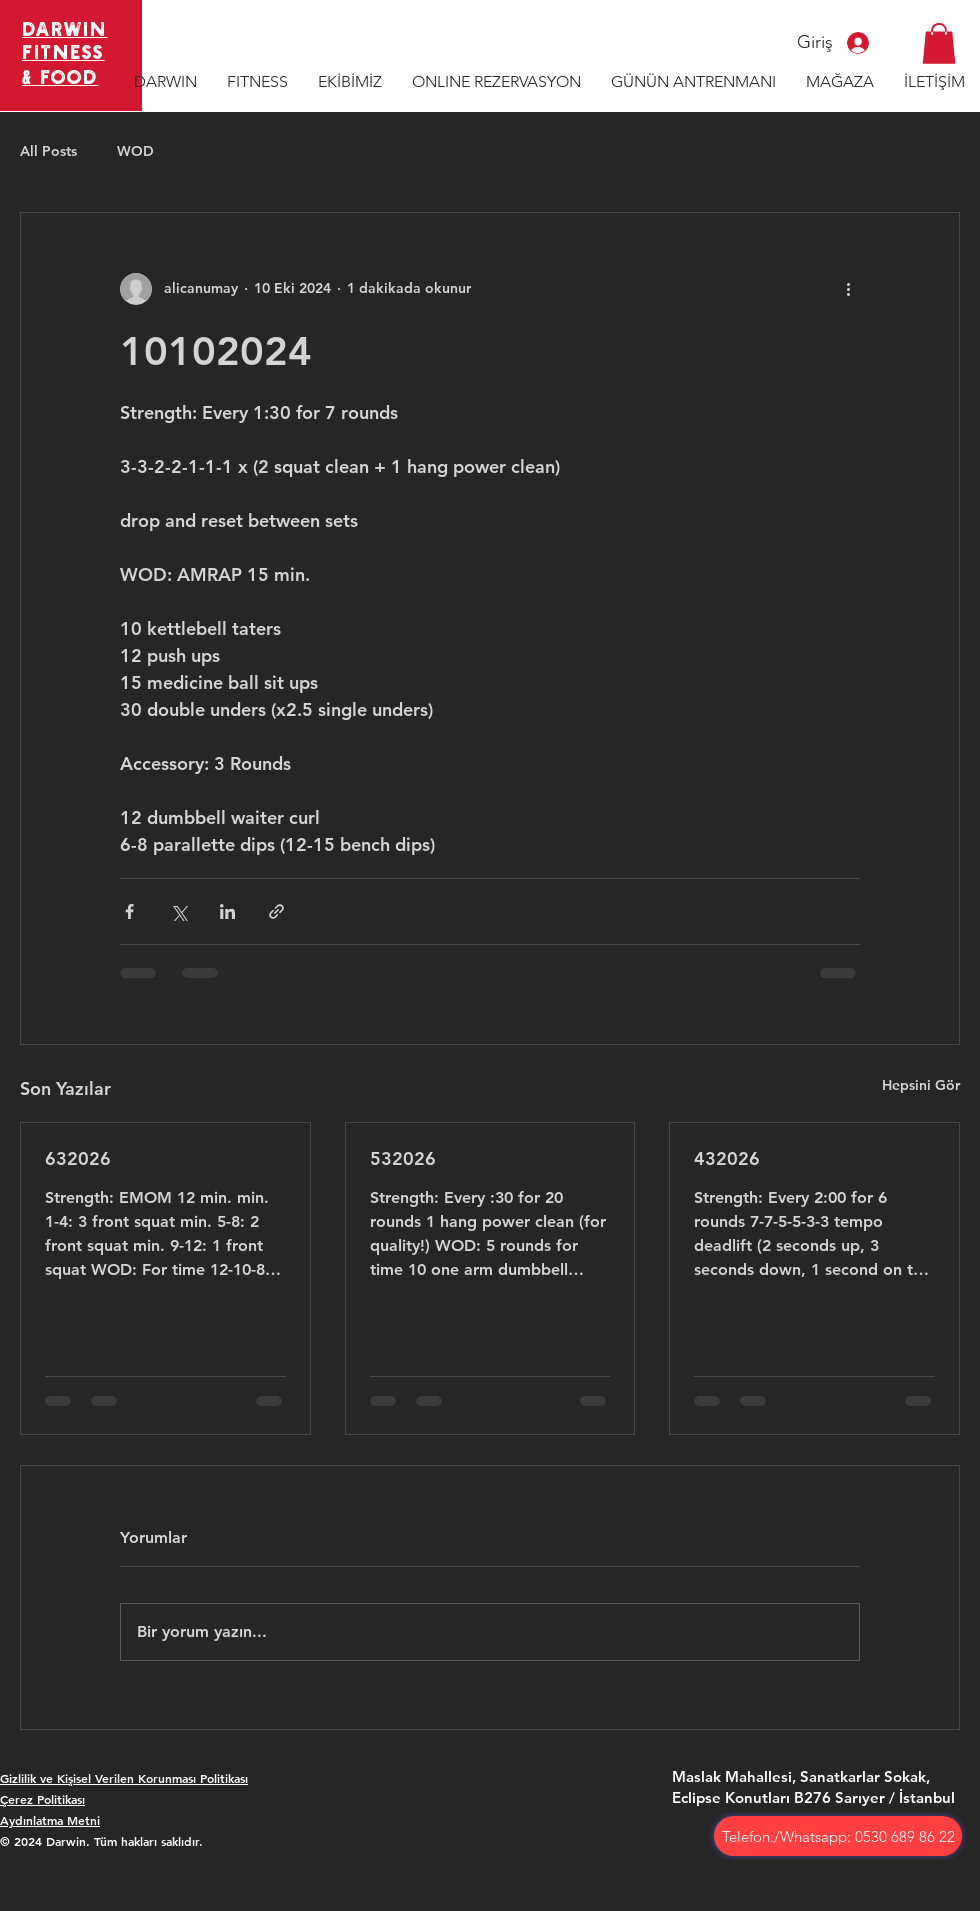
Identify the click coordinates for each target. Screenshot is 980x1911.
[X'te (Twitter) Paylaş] (178, 911)
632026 (78, 1158)
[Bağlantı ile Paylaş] (276, 911)
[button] (939, 43)
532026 (403, 1158)
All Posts (48, 151)
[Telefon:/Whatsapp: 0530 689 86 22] (838, 1836)
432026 (727, 1158)
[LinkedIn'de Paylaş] (227, 911)
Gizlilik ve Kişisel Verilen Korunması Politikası (124, 1778)
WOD (135, 151)
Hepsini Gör (921, 1085)
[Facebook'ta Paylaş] (129, 911)
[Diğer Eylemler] (848, 289)
